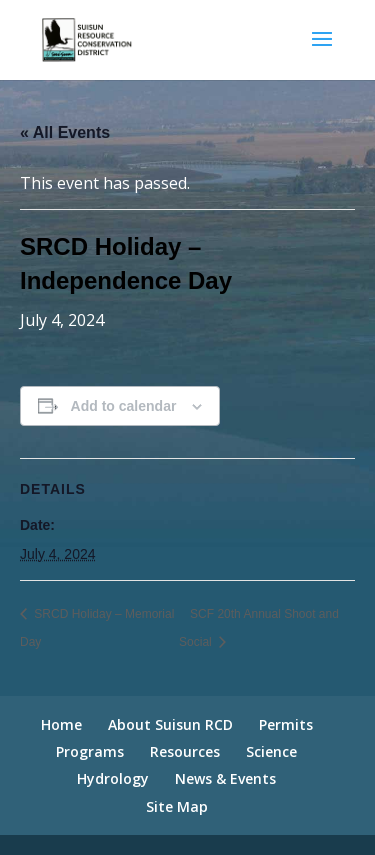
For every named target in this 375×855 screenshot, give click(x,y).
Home (61, 724)
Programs (90, 751)
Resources (185, 751)
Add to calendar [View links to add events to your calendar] (124, 406)
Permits (286, 724)
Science (271, 751)
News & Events (225, 778)
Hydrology (113, 778)
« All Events (65, 132)
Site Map (177, 806)
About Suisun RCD (170, 724)
